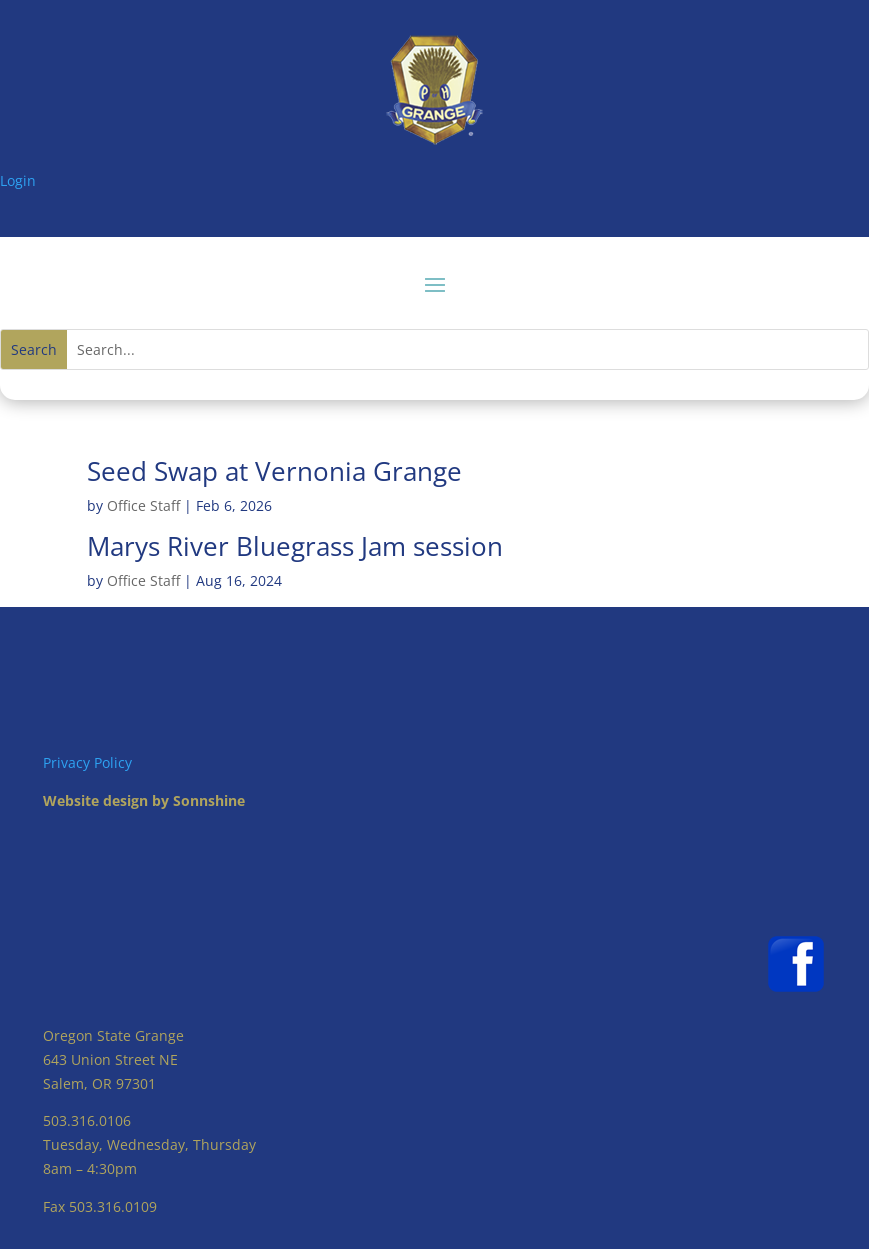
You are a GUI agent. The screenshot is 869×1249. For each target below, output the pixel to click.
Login (18, 180)
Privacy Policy (87, 762)
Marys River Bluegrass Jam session (295, 546)
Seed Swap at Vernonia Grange (274, 471)
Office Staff (143, 505)
